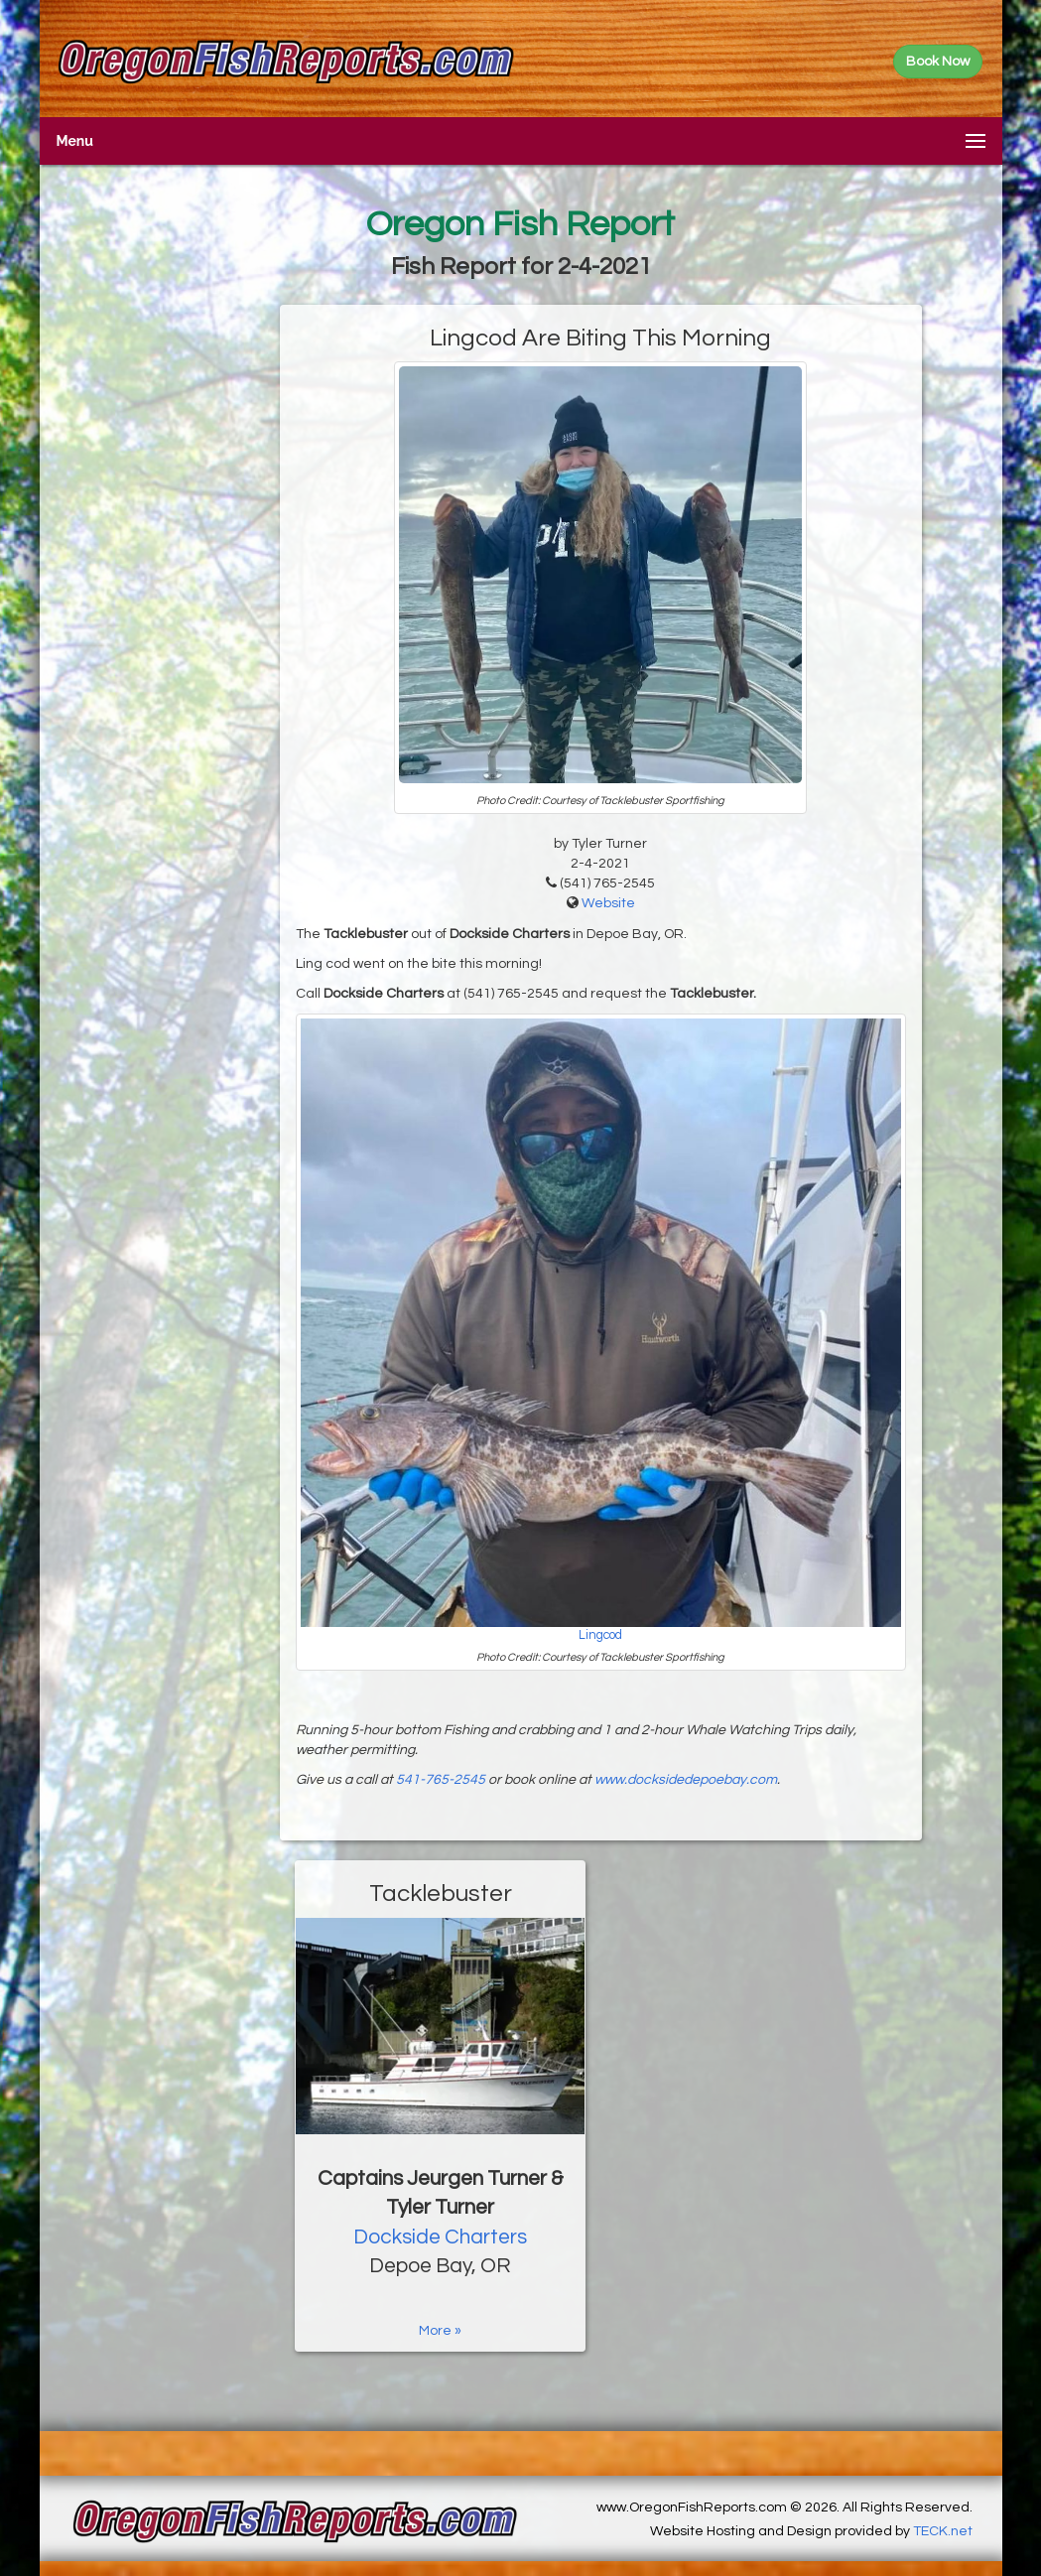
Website (608, 903)
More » (440, 2331)
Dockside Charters (440, 2237)
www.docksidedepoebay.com (685, 1780)
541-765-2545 (440, 1780)
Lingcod (600, 1635)
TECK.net (943, 2531)
